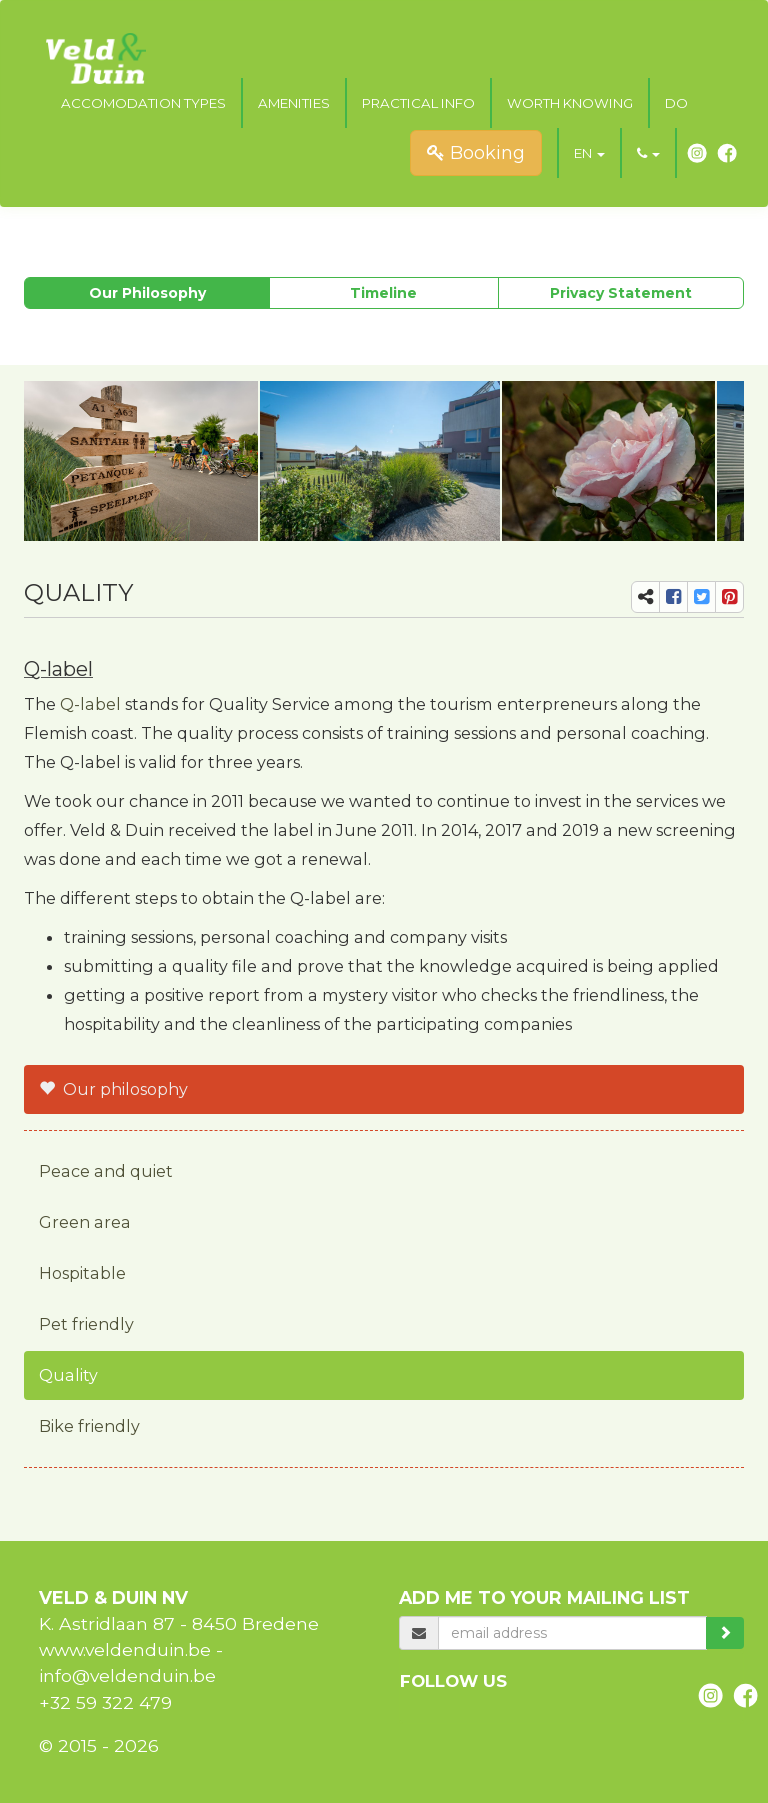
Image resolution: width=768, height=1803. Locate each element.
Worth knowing (570, 103)
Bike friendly (89, 1426)
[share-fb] (673, 597)
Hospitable (82, 1273)
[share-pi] (729, 597)
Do (676, 103)
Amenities (294, 103)
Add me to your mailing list (544, 1597)
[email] (572, 1633)
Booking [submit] (476, 153)
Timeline (383, 293)
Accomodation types (143, 103)
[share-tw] (701, 597)
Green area (85, 1222)
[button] (589, 153)
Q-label (90, 704)
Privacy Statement (621, 293)
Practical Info (418, 103)
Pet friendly (86, 1324)
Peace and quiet (106, 1171)
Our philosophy (147, 293)
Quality (68, 1375)
